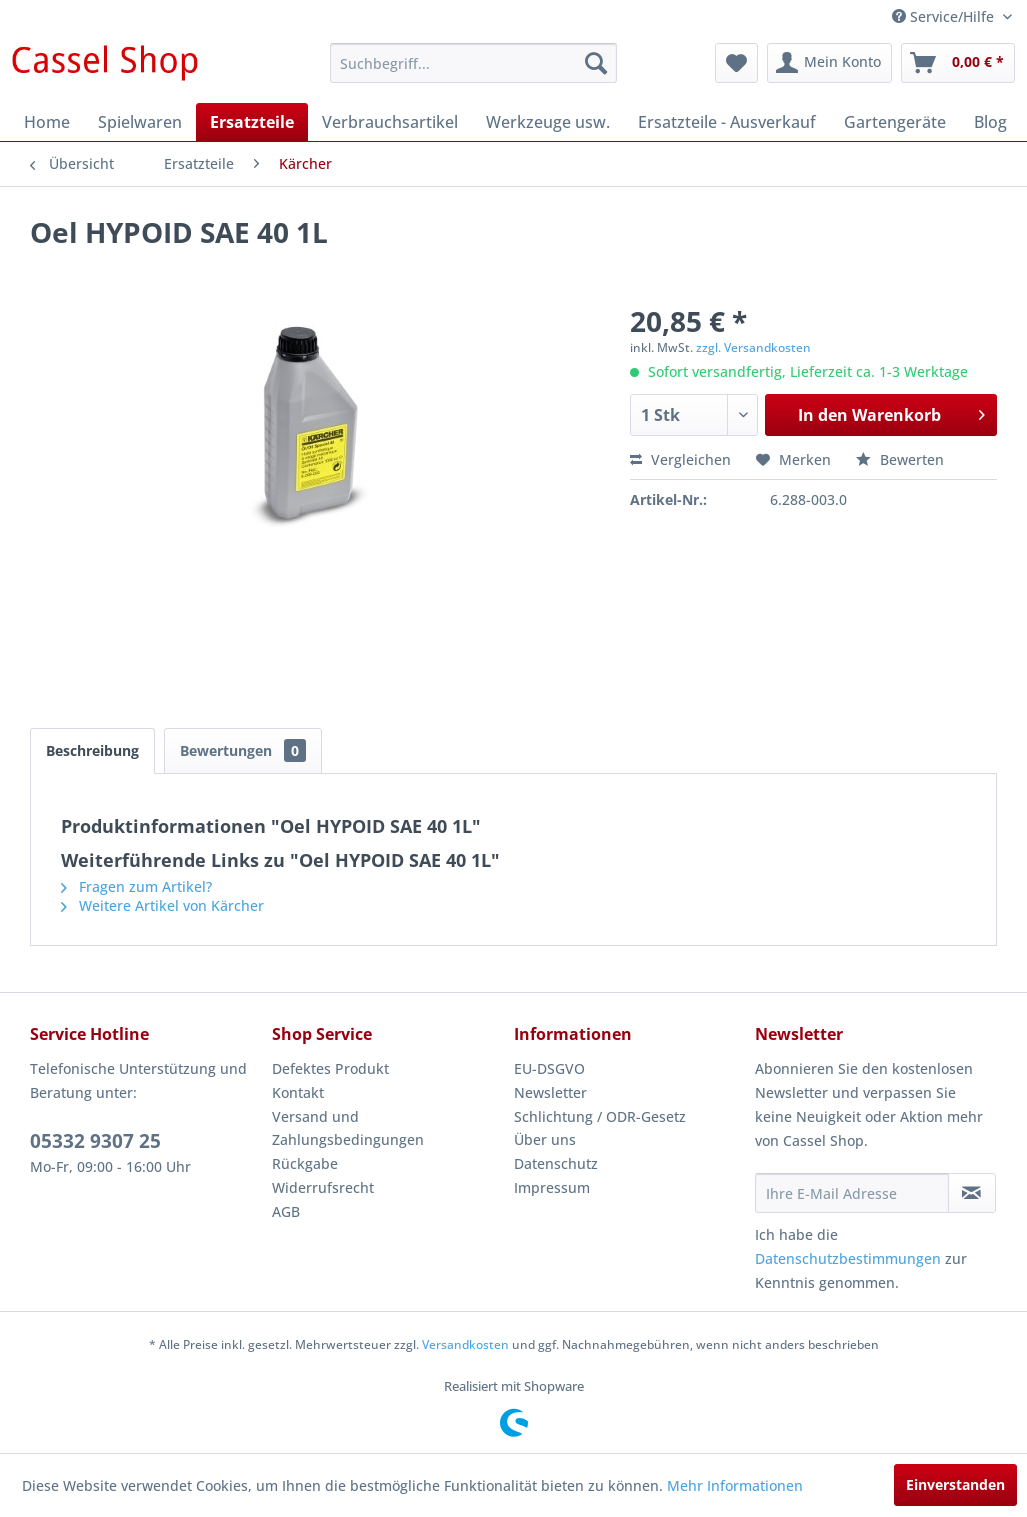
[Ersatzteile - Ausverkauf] (727, 122)
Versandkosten (465, 1344)
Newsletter (550, 1092)
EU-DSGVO (549, 1068)
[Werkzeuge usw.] (548, 122)
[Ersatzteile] (252, 122)
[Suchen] (596, 63)
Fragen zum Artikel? (136, 886)
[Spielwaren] (140, 122)
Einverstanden (955, 1484)
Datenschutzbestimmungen (848, 1258)
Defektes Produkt (330, 1068)
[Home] (47, 122)
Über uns (545, 1139)
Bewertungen (243, 750)
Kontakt (298, 1092)
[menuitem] (474, 63)
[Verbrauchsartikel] (390, 122)
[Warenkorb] (958, 63)
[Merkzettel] (736, 63)
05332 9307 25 (95, 1141)
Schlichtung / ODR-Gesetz (600, 1116)
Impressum (552, 1187)
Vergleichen (680, 459)
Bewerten (900, 459)
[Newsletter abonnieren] (972, 1193)
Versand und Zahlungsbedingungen (348, 1128)
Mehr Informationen (735, 1485)
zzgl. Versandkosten (753, 347)
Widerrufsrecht (323, 1187)
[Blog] (990, 122)
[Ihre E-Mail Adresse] (851, 1193)
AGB (286, 1211)
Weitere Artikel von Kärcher (162, 905)
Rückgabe (305, 1163)
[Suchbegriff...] (474, 63)
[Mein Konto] (829, 63)
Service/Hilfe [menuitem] (945, 16)
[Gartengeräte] (895, 122)
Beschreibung (92, 750)
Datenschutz (556, 1163)
